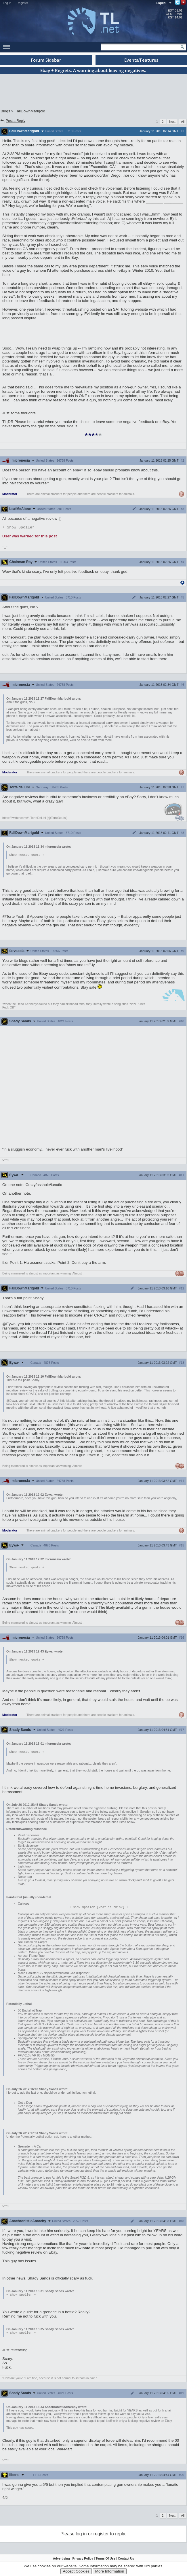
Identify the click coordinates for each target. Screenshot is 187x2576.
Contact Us (126, 2561)
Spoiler (20, 527)
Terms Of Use (105, 2561)
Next (172, 121)
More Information (109, 2571)
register (101, 2536)
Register (22, 3)
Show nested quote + (26, 855)
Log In (7, 3)
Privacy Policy (82, 2561)
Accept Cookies (76, 2571)
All (182, 121)
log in (81, 2536)
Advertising (61, 2561)
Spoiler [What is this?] (98, 1909)
